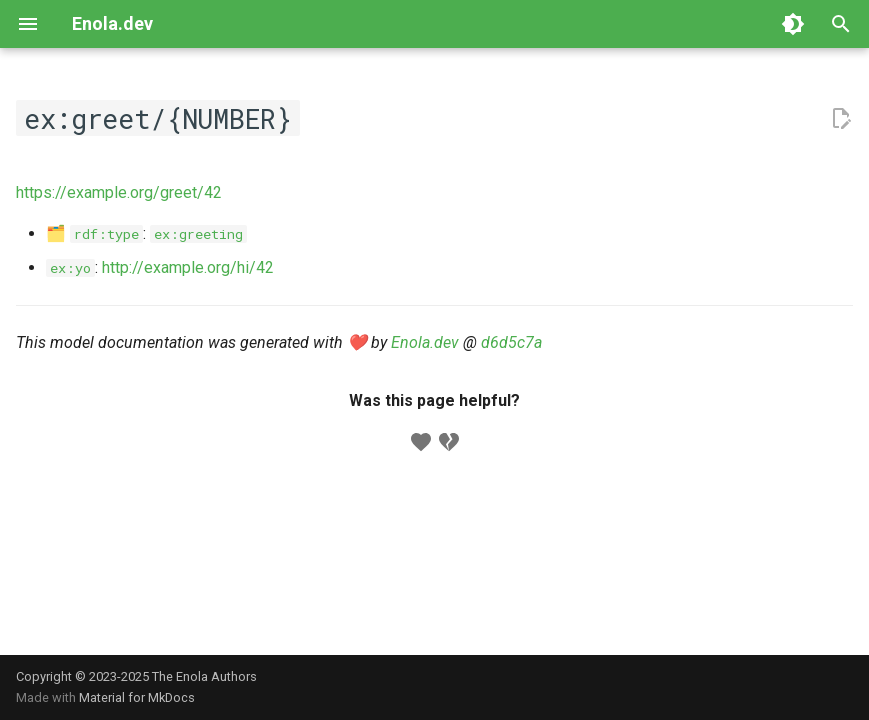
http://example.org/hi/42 (188, 267)
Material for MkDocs (137, 697)
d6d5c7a (511, 342)
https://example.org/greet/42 (119, 192)
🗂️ (94, 233)
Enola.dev (425, 342)
